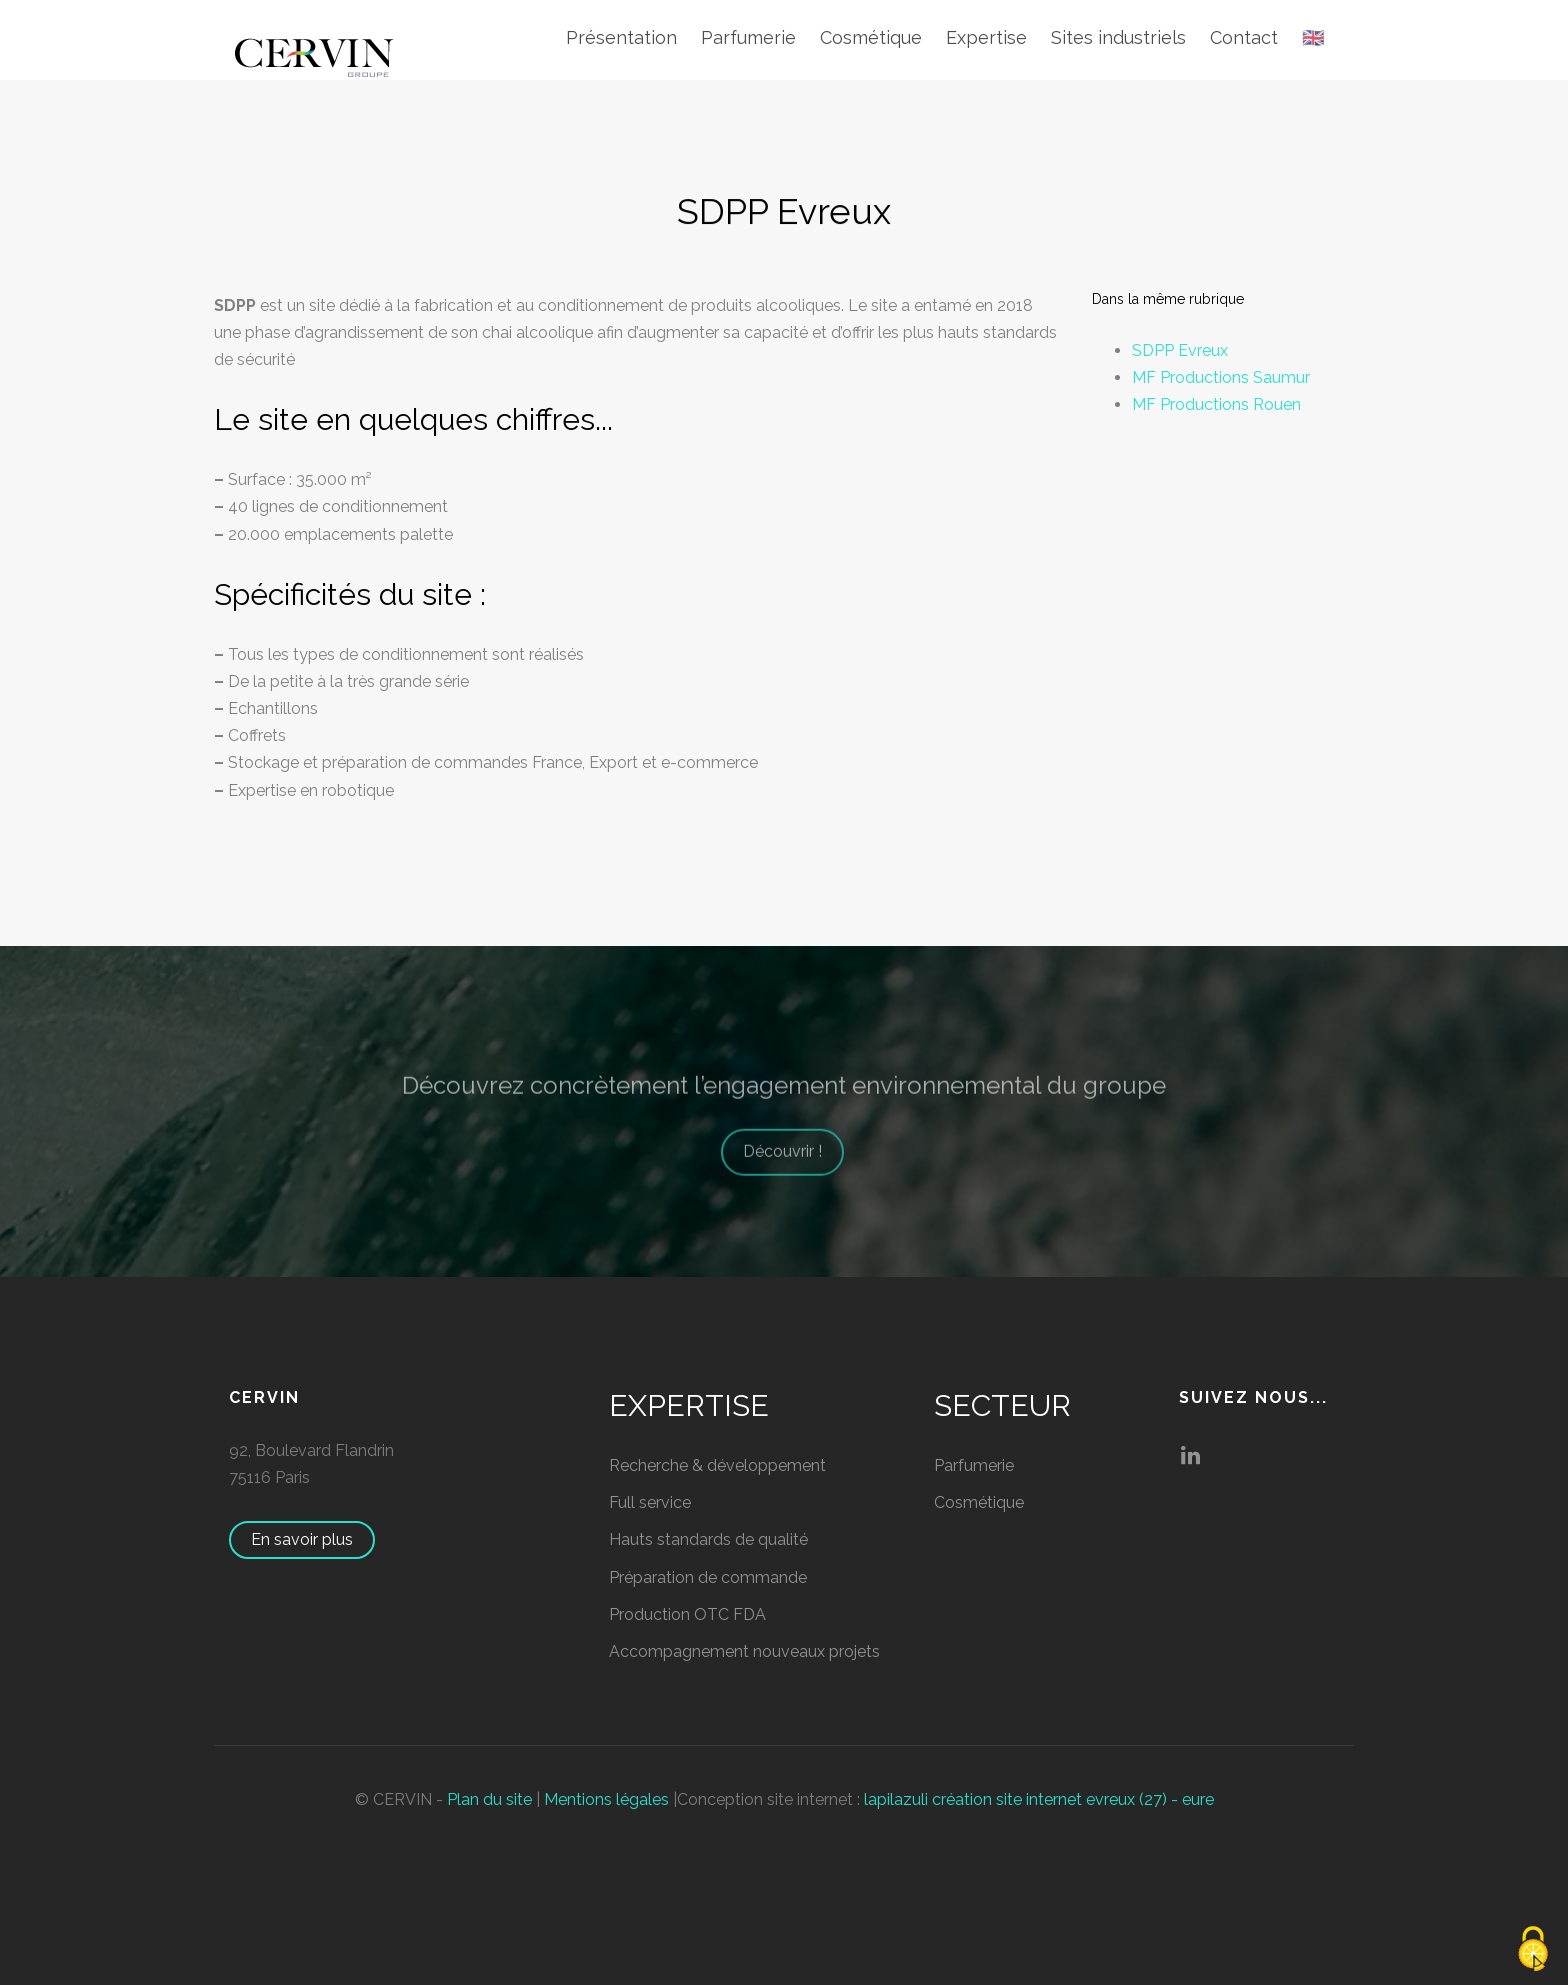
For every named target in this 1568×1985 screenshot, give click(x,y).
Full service (650, 1502)
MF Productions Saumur (1221, 377)
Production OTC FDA (687, 1614)
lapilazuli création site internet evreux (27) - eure (1039, 1799)
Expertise (986, 37)
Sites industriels (1118, 37)
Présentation (621, 37)
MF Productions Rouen (1216, 404)
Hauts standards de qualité (708, 1539)
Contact (1244, 37)
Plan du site (489, 1799)
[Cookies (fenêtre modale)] (1533, 1950)
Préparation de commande (708, 1577)
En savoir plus (312, 1539)
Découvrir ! (792, 1169)
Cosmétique (871, 37)
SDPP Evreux (1180, 350)
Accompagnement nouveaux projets (744, 1651)
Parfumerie (748, 37)
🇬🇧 (1313, 37)
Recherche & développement (717, 1465)
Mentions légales (606, 1799)
